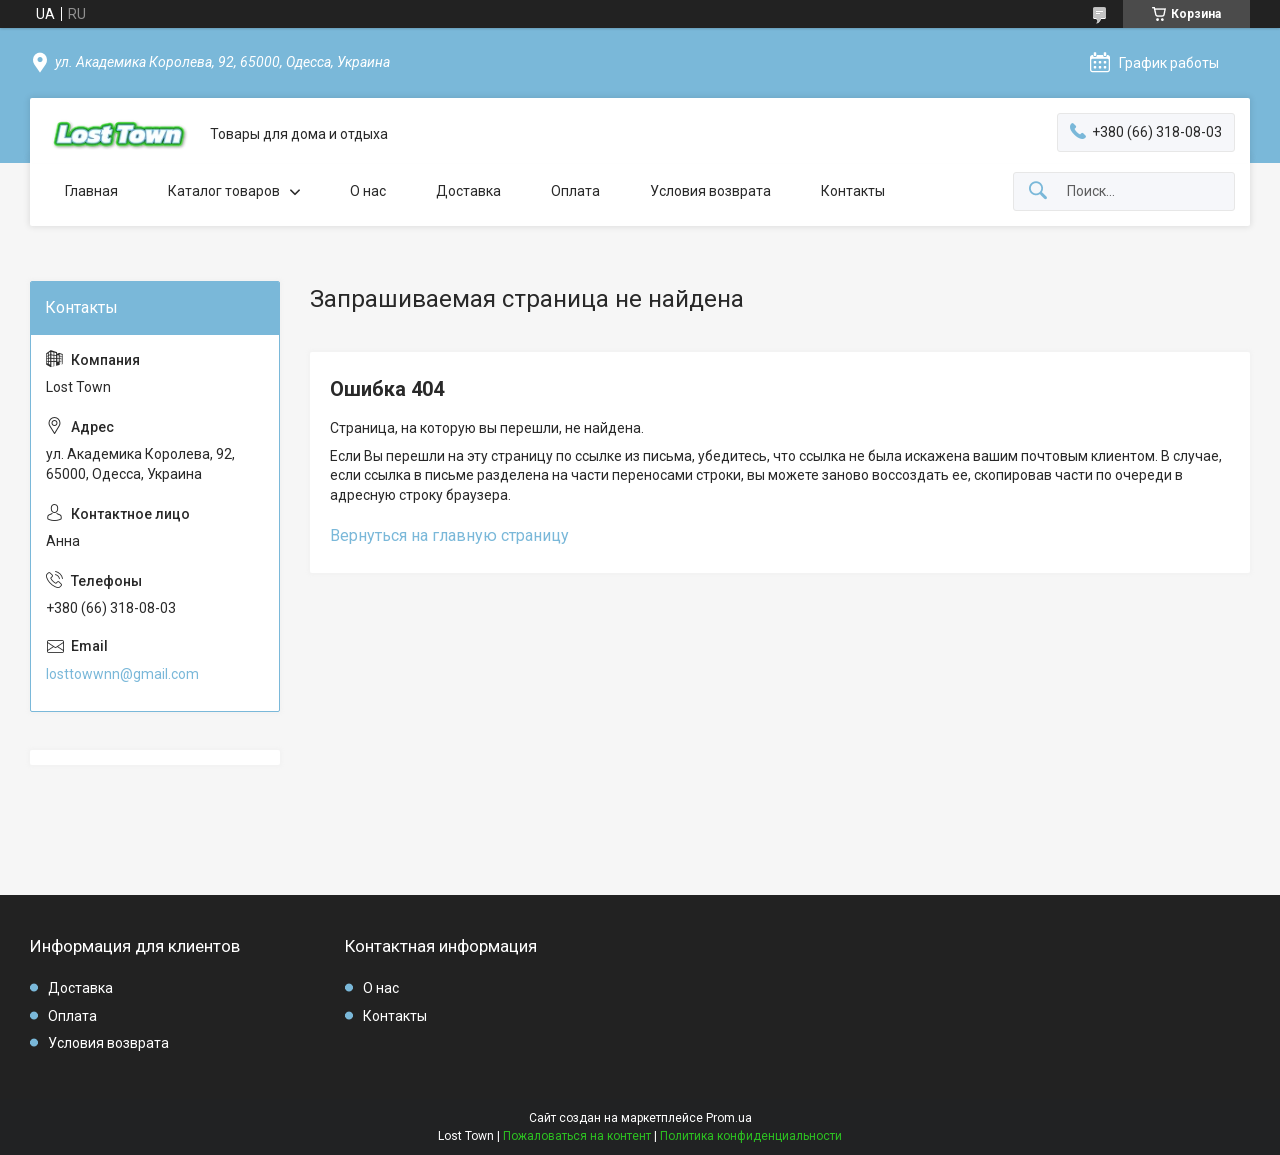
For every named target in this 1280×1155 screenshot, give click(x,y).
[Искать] (1038, 191)
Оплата (575, 191)
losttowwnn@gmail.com (122, 674)
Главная (91, 191)
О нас (368, 191)
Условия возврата (710, 191)
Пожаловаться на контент (577, 1136)
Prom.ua (729, 1118)
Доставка (468, 191)
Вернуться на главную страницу (449, 535)
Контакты (853, 191)
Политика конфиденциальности (751, 1136)
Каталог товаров (224, 191)
